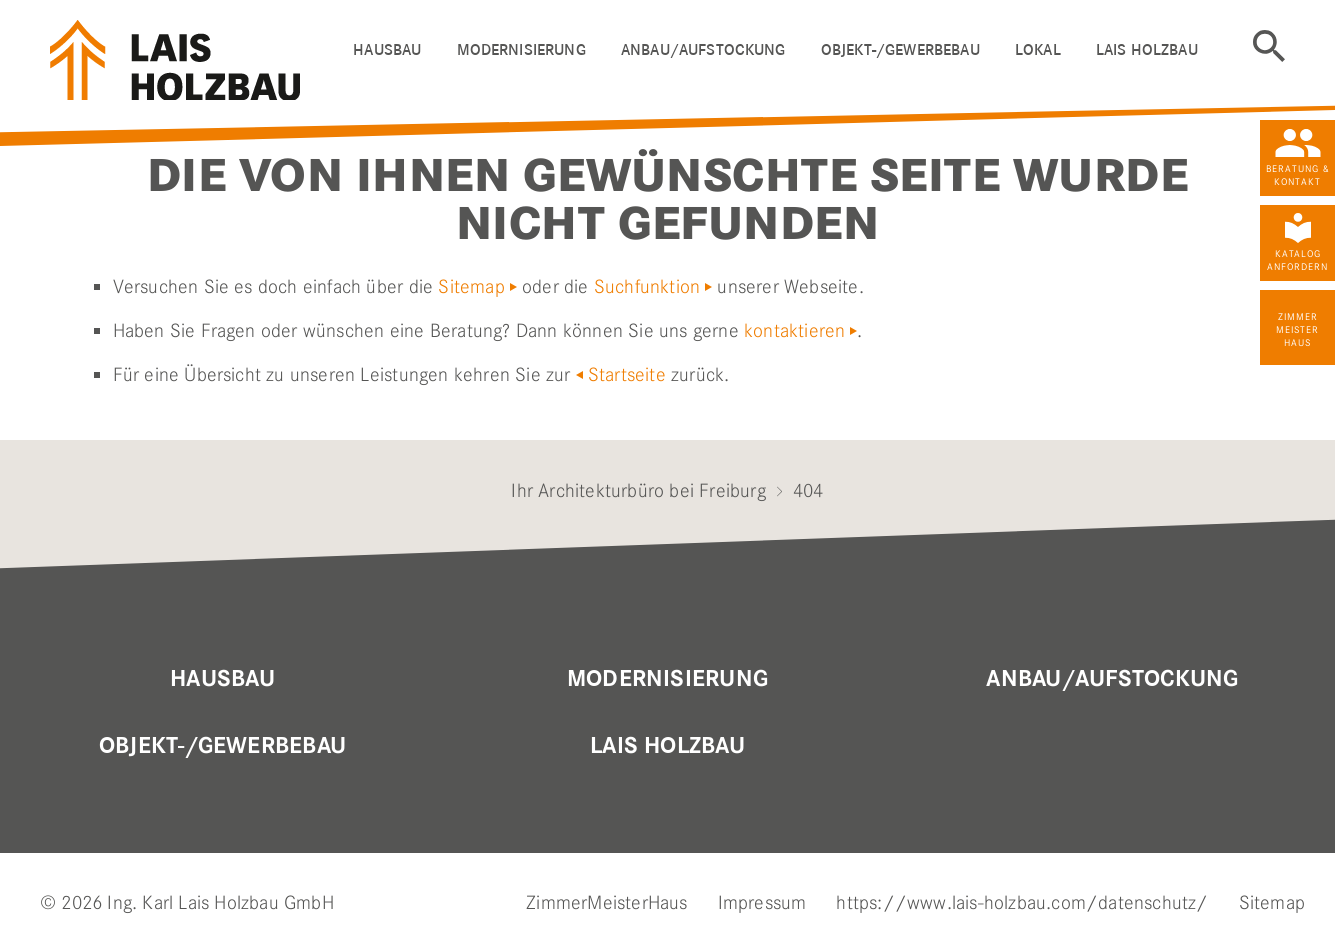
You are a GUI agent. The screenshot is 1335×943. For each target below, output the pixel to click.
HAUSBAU (387, 49)
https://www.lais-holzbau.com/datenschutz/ (1022, 902)
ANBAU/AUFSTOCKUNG (703, 49)
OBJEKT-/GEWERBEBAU (900, 49)
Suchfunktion (647, 286)
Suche (1269, 46)
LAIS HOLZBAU (1147, 49)
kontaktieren (794, 330)
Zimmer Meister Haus (1297, 329)
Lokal (1038, 49)
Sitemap (471, 286)
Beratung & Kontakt (1298, 175)
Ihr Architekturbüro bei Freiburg (638, 490)
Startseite (627, 374)
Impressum (762, 902)
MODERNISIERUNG (667, 679)
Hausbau (222, 679)
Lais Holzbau (667, 746)
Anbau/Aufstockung (1112, 679)
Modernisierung (521, 49)
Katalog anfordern (1297, 260)
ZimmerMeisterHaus (606, 902)
